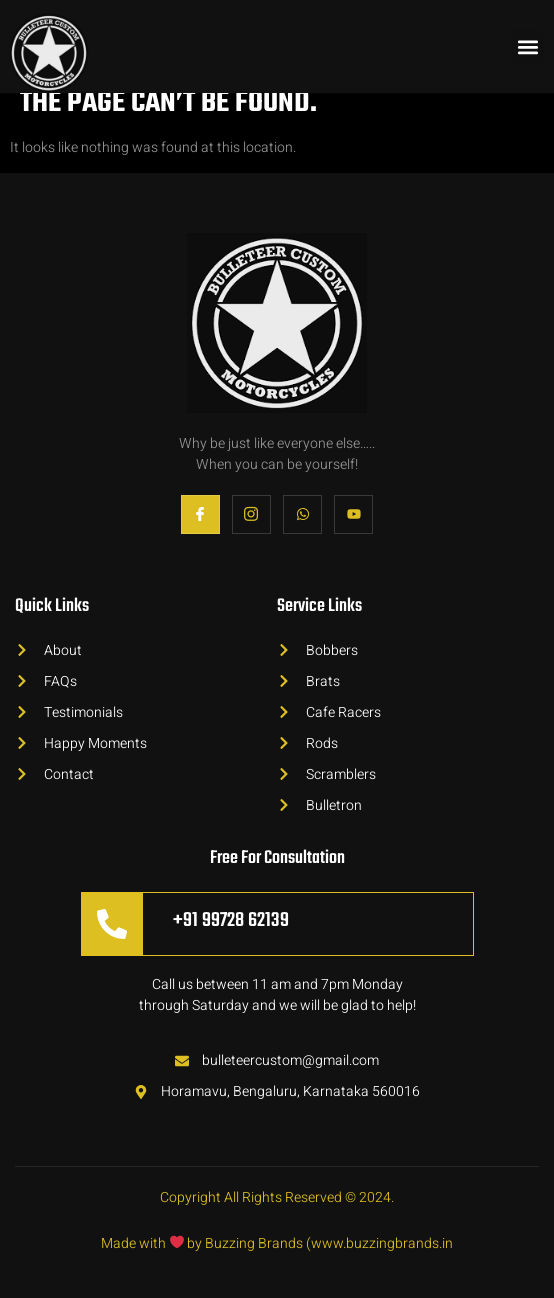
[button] (527, 46)
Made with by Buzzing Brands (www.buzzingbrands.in (277, 1243)
